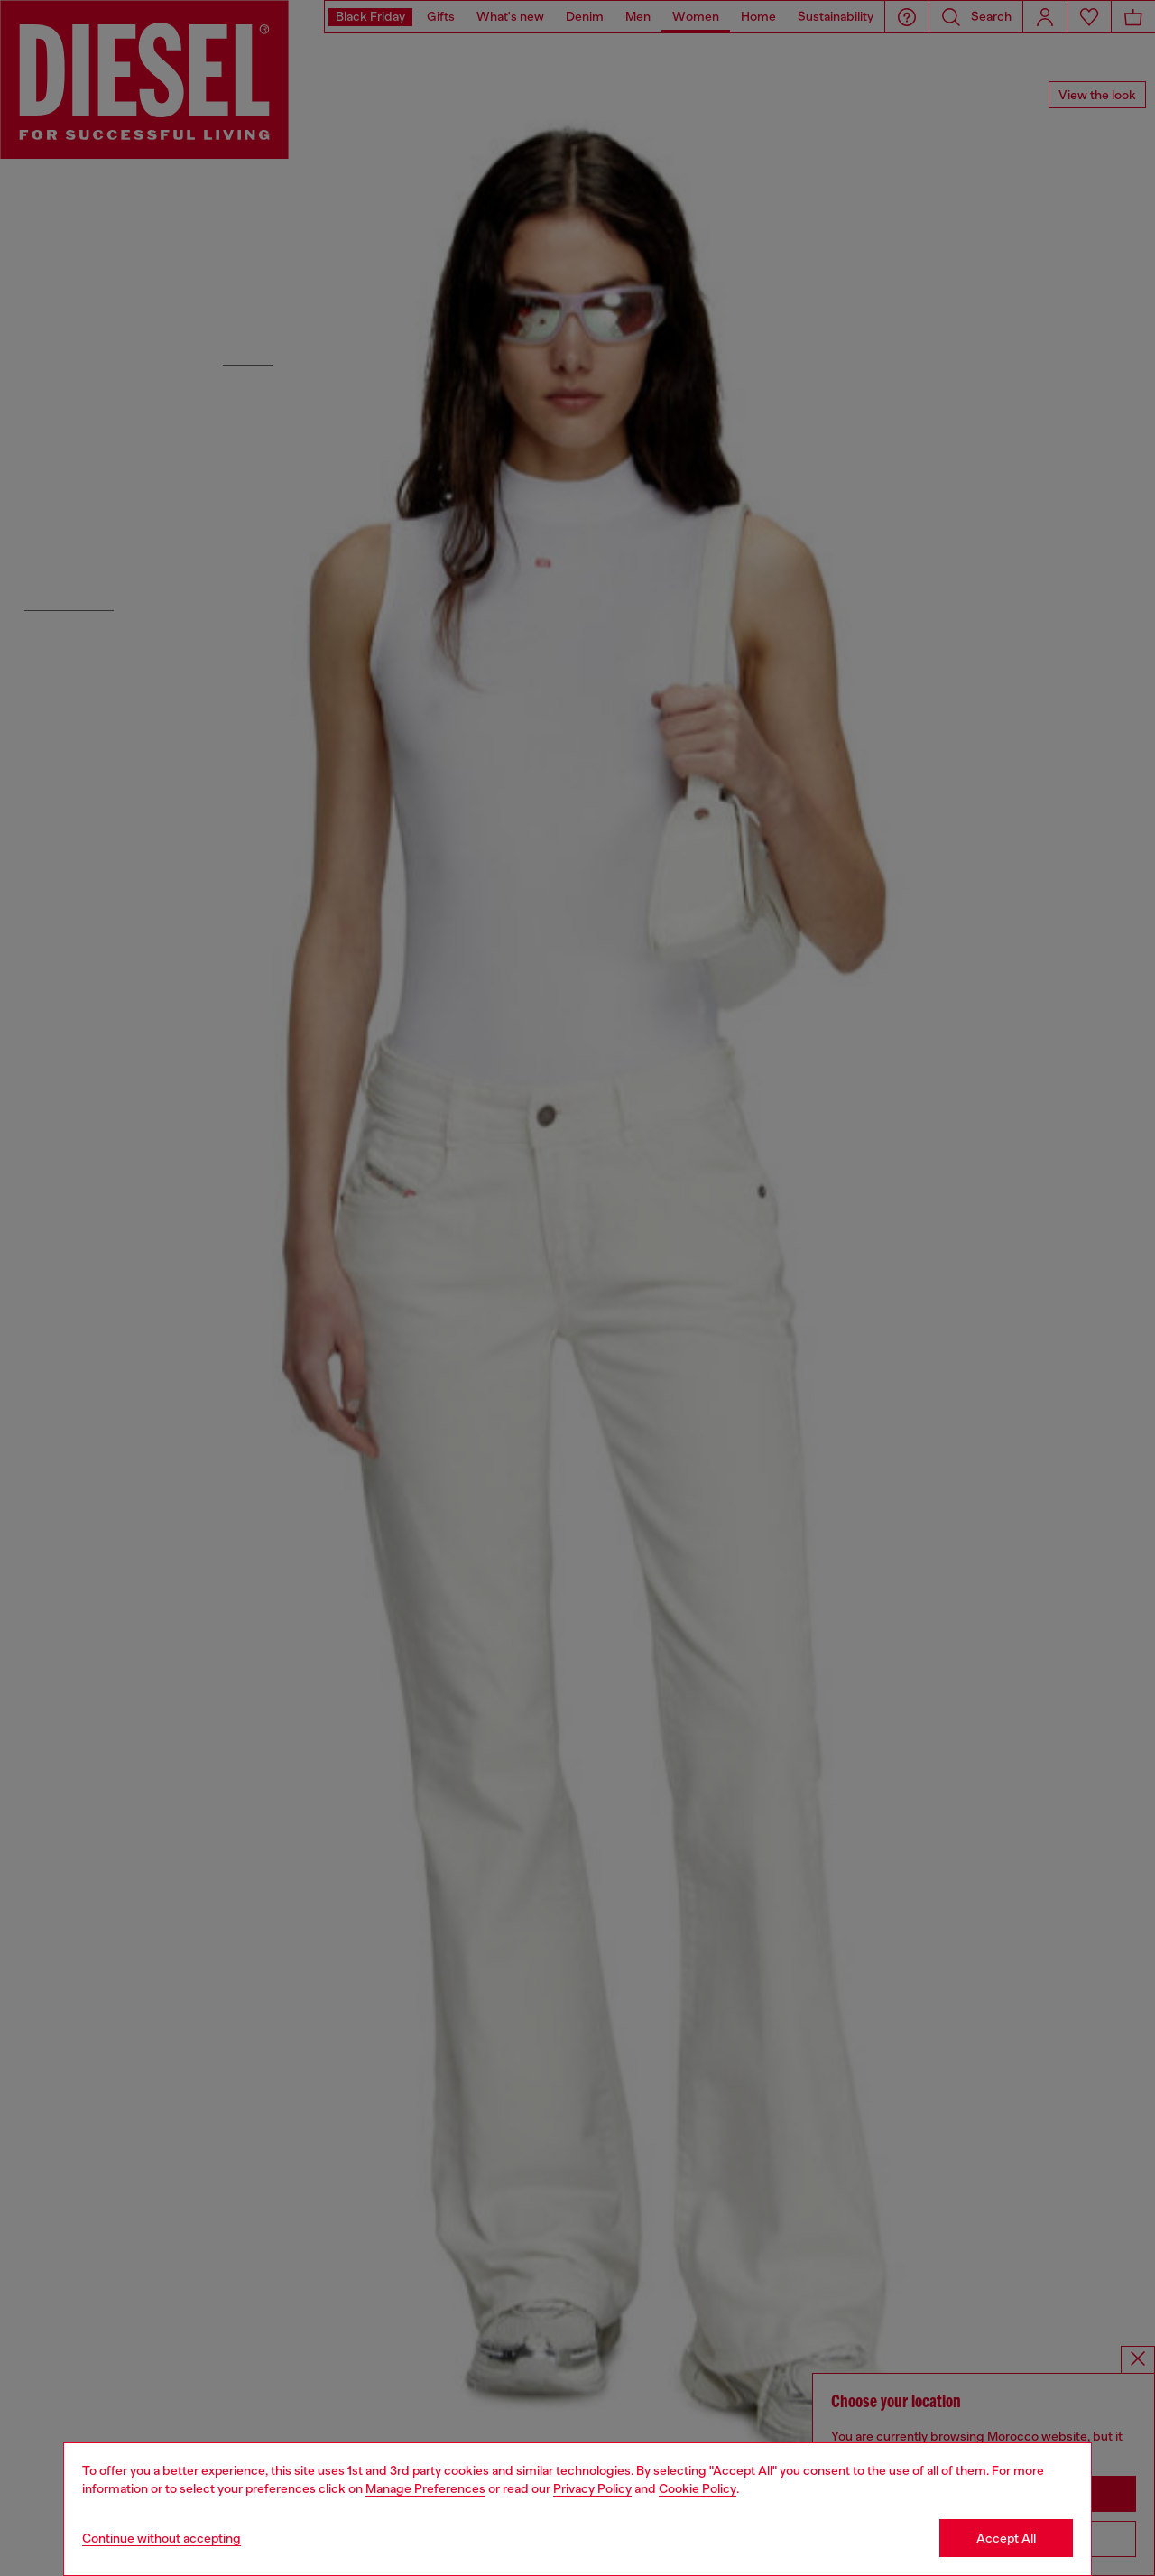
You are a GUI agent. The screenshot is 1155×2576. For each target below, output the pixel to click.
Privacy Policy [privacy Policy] (592, 2488)
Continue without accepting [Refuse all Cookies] (161, 2538)
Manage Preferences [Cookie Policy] (425, 2488)
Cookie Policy (697, 2488)
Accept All (1006, 2538)
